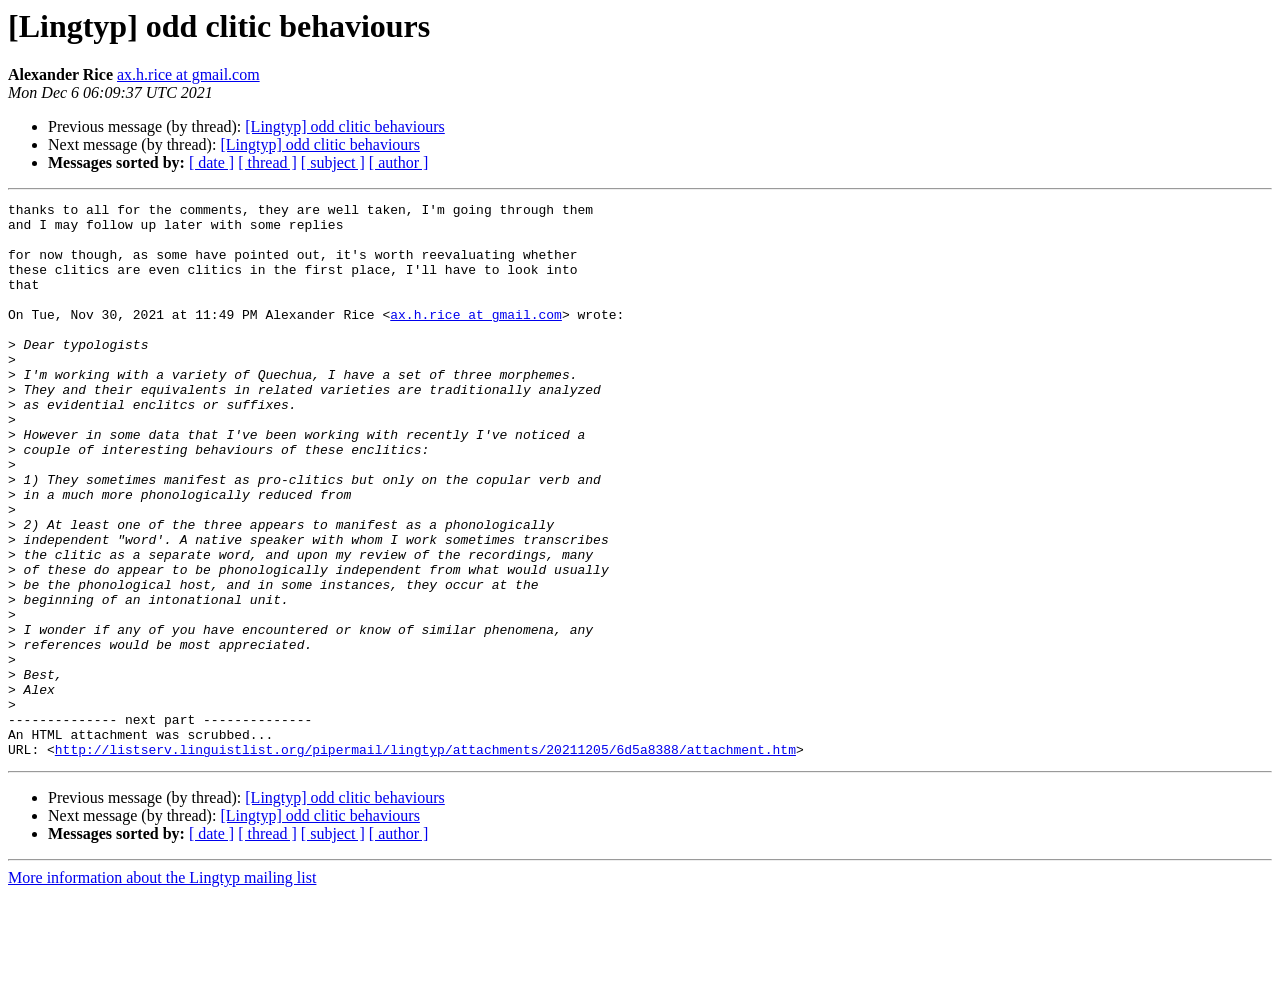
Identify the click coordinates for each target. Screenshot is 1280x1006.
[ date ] (211, 162)
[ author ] (399, 162)
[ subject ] (333, 162)
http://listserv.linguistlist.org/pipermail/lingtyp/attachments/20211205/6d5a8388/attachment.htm (425, 860)
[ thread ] (267, 162)
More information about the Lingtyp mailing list (162, 988)
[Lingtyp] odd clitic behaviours (345, 126)
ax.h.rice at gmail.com (188, 74)
